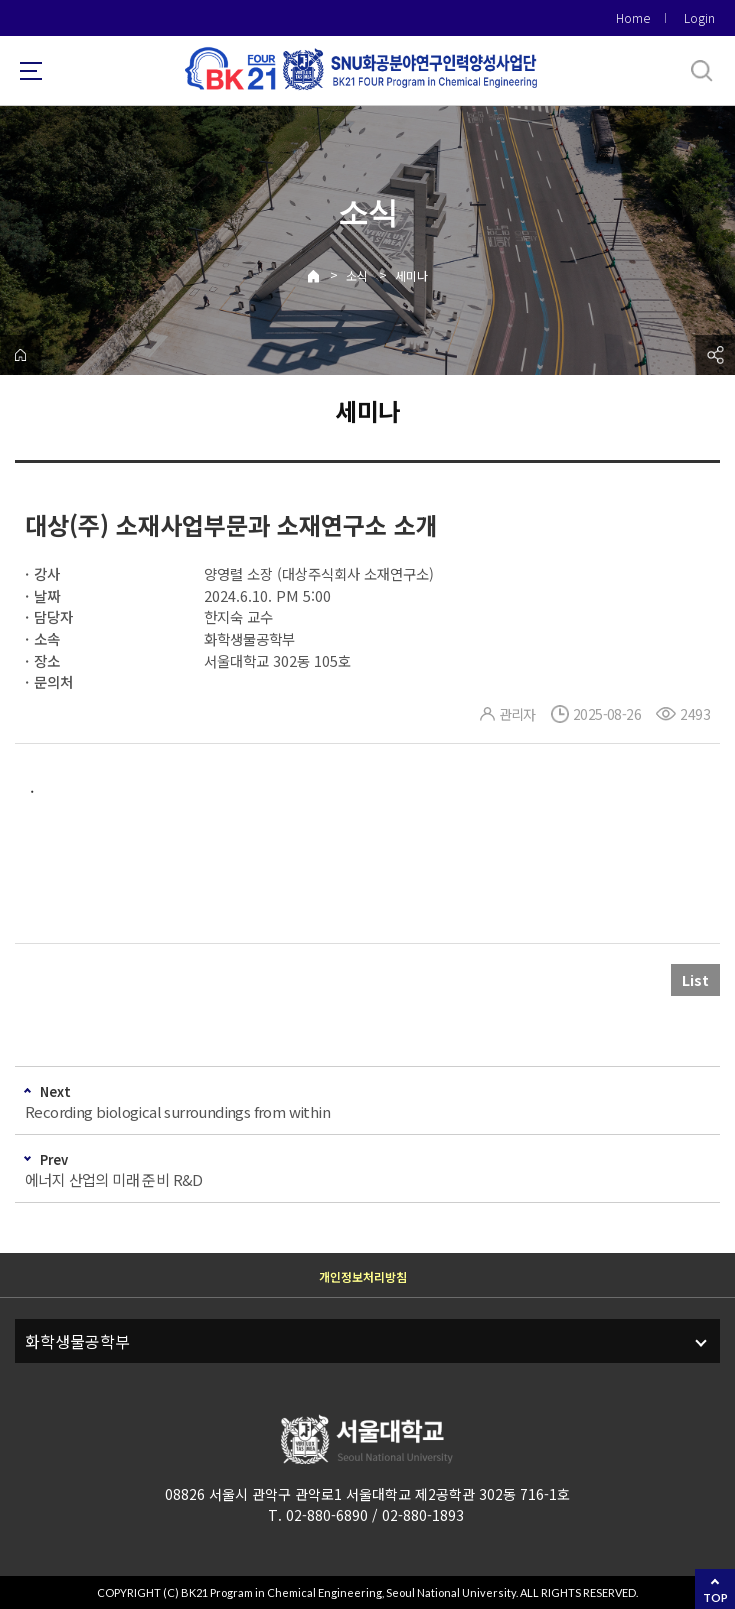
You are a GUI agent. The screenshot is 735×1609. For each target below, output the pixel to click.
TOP (715, 1597)
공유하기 (715, 355)
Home (633, 17)
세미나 (411, 275)
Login (699, 17)
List (695, 980)
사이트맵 (31, 71)
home (20, 355)
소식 (357, 275)
